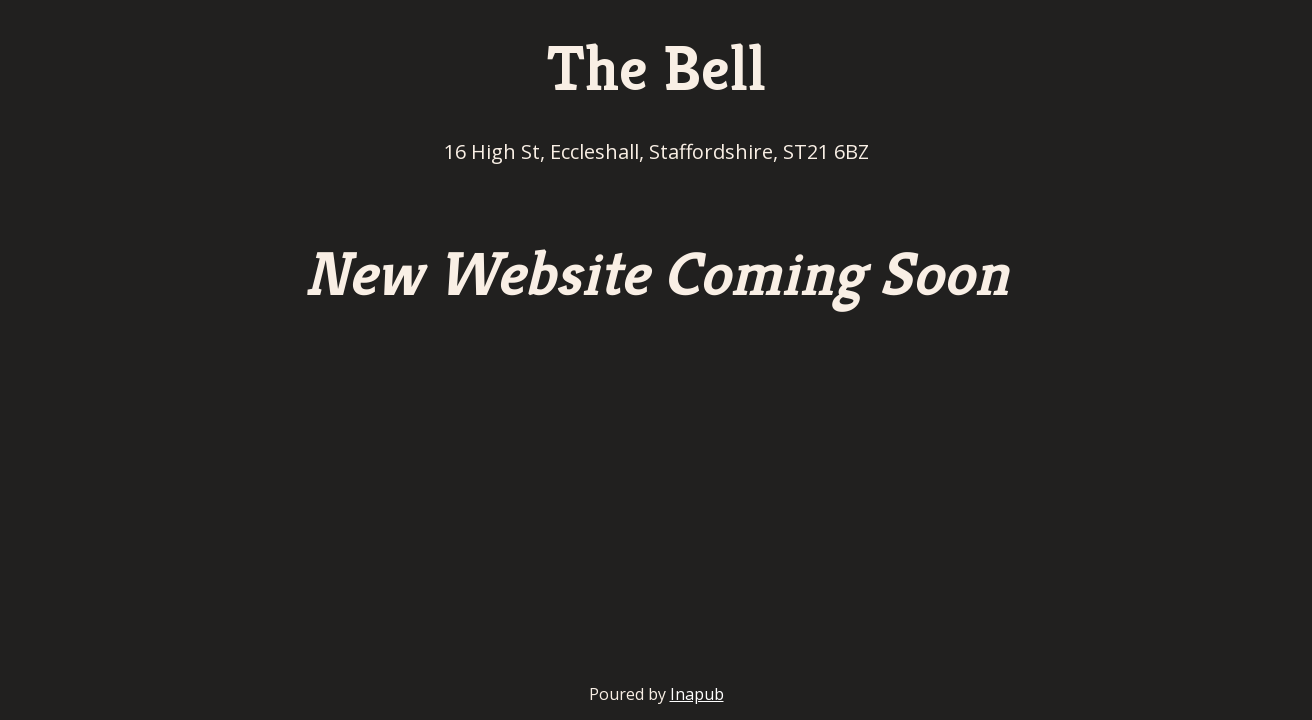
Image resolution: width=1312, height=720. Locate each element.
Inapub (697, 694)
